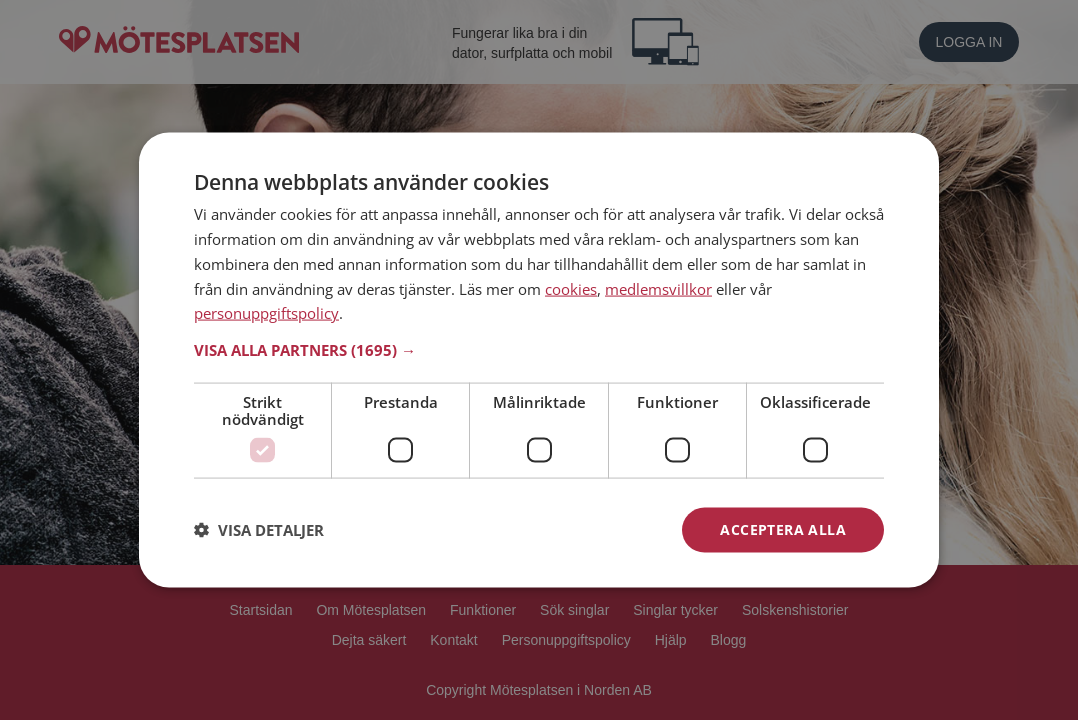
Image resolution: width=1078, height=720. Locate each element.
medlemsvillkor (658, 288)
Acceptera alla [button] (783, 529)
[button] (539, 350)
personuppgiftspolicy (266, 313)
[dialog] (539, 360)
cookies (571, 288)
